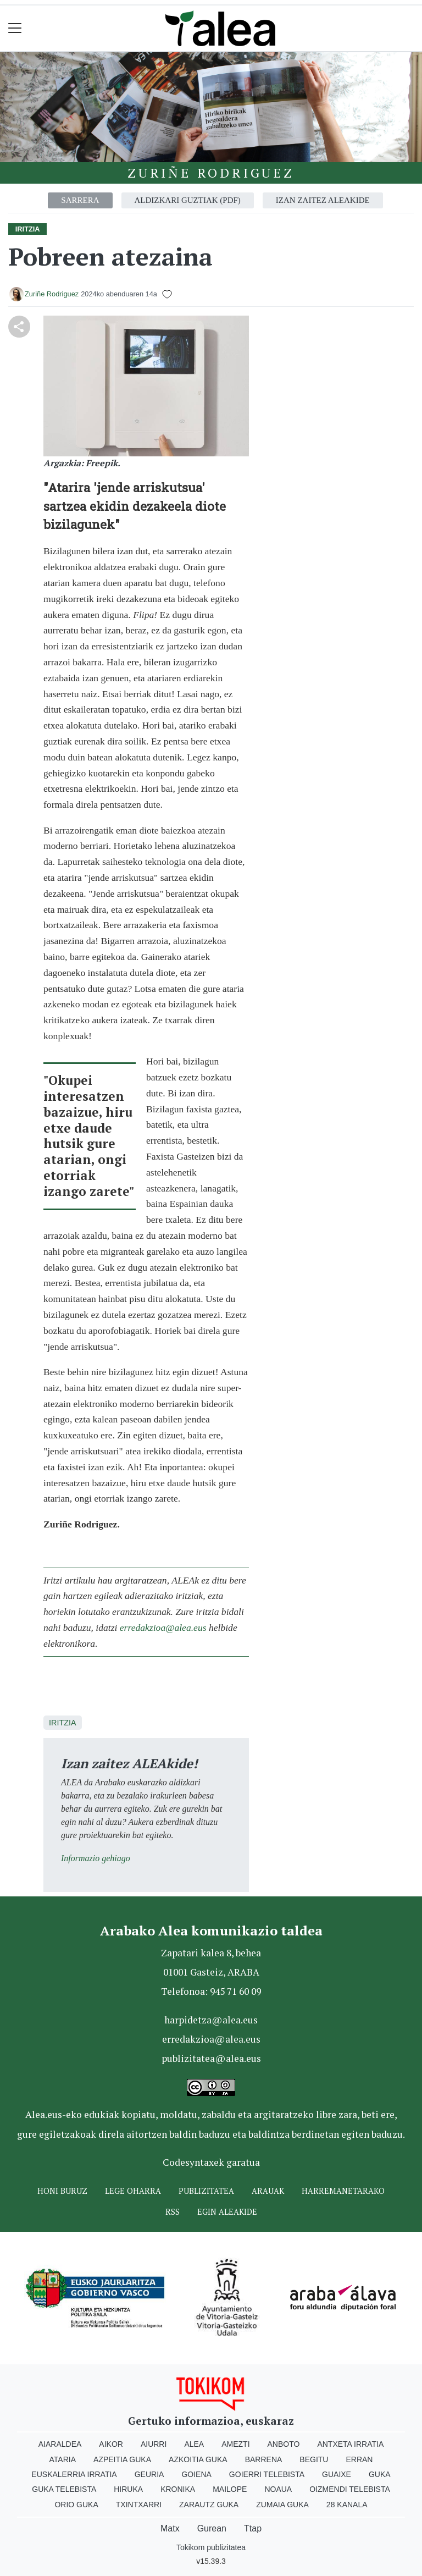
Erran (359, 2459)
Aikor (111, 2444)
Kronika (177, 2489)
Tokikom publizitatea (211, 2547)
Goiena (196, 2474)
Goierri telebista (266, 2474)
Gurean (211, 2528)
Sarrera (80, 200)
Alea (194, 2444)
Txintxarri (139, 2504)
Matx (170, 2528)
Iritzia (62, 1722)
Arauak (268, 2191)
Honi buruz (62, 2191)
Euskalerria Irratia (73, 2474)
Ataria (62, 2459)
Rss (172, 2212)
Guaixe (336, 2474)
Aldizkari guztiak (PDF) (188, 200)
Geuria (149, 2474)
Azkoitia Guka (198, 2459)
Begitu (313, 2459)
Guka (380, 2474)
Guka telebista (64, 2489)
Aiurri (153, 2444)
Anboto (284, 2444)
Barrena (263, 2459)
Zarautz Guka (208, 2504)
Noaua (278, 2489)
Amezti (235, 2444)
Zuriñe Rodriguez (211, 172)
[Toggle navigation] (15, 28)
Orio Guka (76, 2504)
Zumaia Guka (282, 2504)
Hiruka (128, 2489)
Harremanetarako (343, 2191)
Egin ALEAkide (227, 2212)
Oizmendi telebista (349, 2489)
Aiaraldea (60, 2444)
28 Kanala (347, 2504)
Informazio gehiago (95, 1858)
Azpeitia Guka (122, 2459)
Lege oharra (133, 2191)
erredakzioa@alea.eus (163, 1627)
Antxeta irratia (350, 2444)
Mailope (230, 2489)
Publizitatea (206, 2191)
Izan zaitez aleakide (323, 200)
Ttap (253, 2528)
